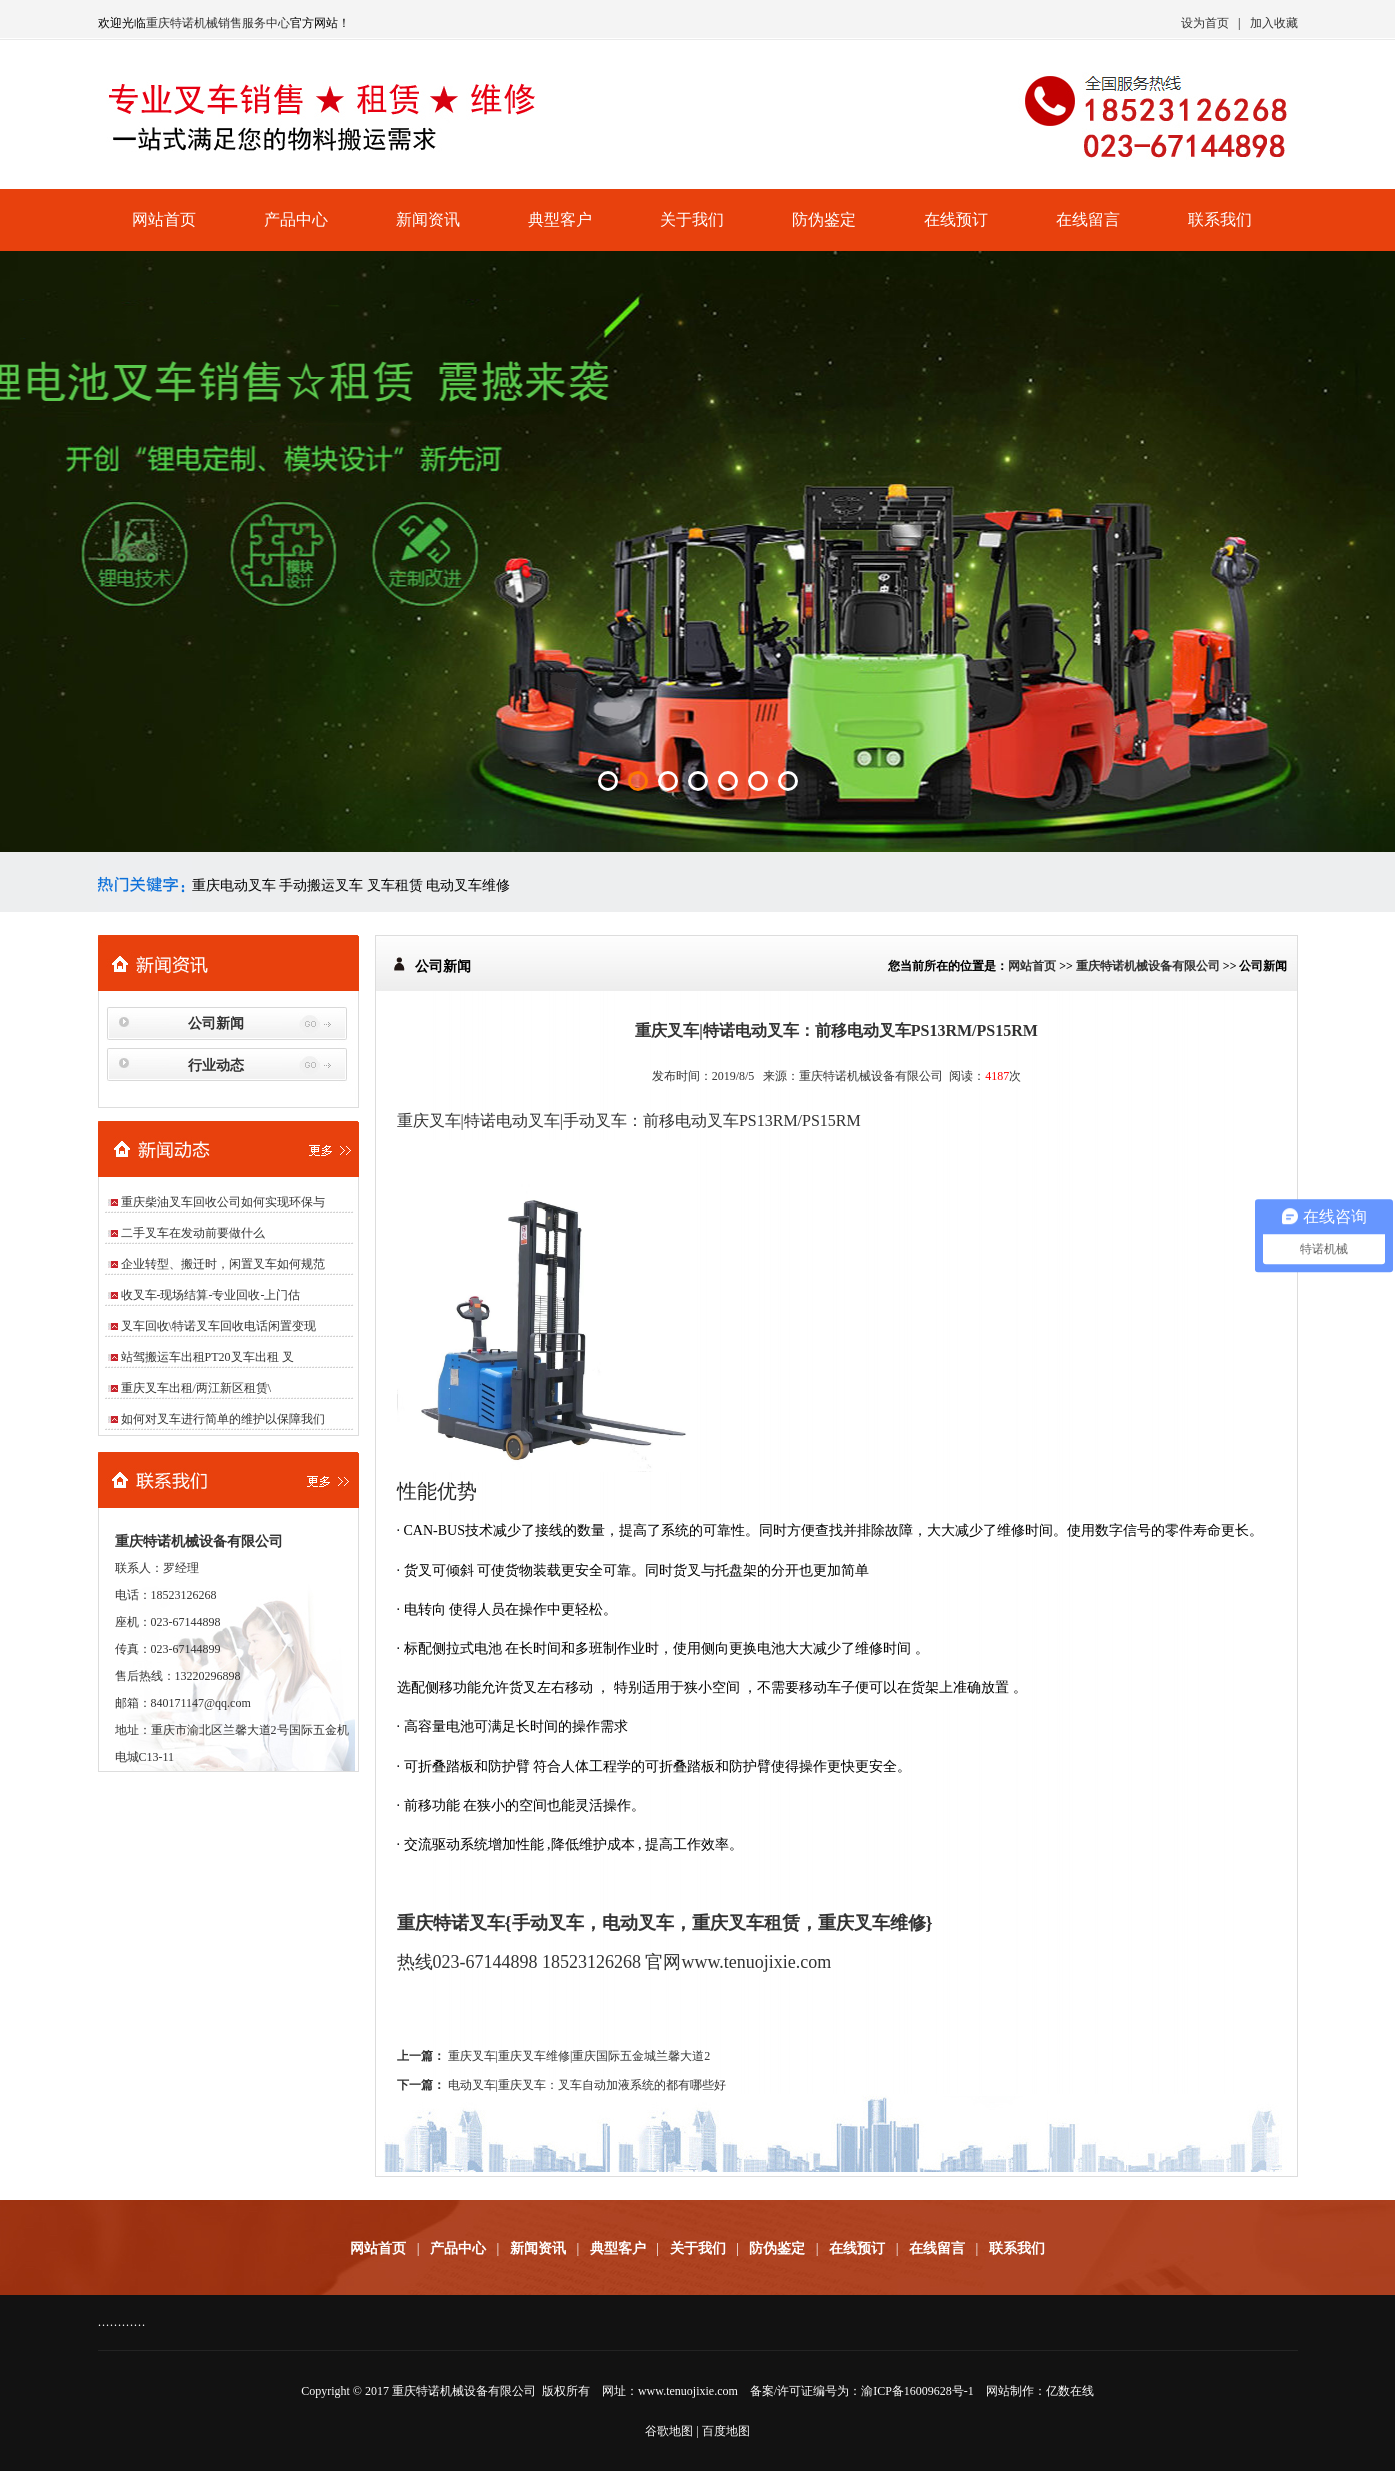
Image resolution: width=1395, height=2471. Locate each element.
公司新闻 (216, 1023)
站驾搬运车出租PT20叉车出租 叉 (207, 1357)
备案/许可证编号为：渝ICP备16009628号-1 (862, 2391)
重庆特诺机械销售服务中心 (218, 23)
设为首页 (1205, 23)
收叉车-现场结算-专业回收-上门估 (211, 1295)
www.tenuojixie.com (688, 2391)
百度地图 (726, 2431)
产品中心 (296, 219)
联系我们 (1220, 219)
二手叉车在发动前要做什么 (193, 1233)
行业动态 (216, 1065)
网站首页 (164, 219)
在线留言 (1088, 219)
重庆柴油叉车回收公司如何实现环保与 (223, 1202)
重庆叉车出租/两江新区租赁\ (196, 1388)
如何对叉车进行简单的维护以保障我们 (223, 1419)
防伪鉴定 (824, 219)
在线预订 (956, 219)
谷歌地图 (669, 2431)
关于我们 (692, 219)
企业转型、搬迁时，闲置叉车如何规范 (223, 1264)
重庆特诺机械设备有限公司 (1148, 966)
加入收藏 (1274, 23)
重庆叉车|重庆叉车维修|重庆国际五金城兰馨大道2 (579, 2056)
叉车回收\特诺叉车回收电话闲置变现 (218, 1326)
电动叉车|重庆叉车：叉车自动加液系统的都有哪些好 (587, 2085)
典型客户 (560, 219)
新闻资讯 (428, 219)
